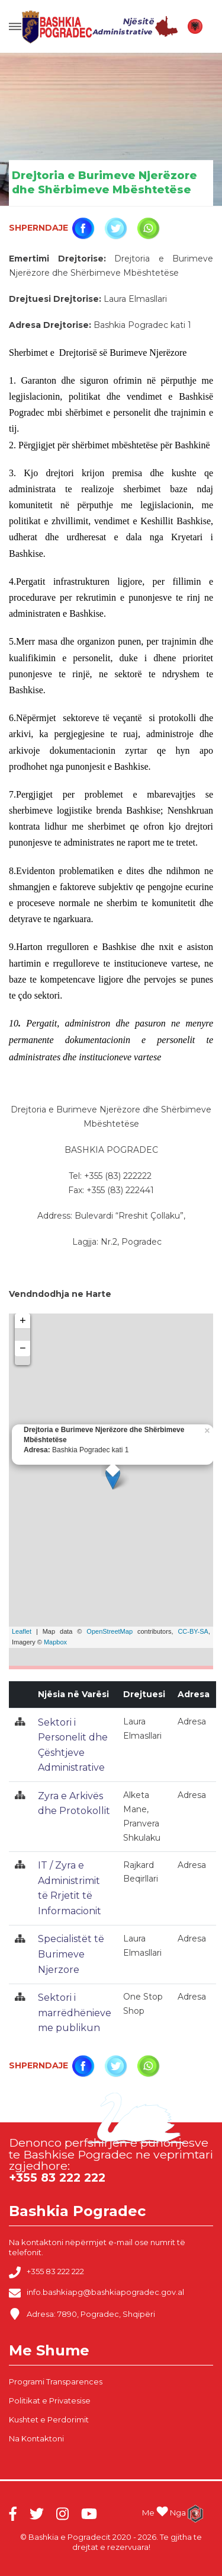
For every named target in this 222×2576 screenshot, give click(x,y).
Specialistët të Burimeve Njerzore (71, 1954)
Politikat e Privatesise (50, 2400)
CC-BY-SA (193, 1631)
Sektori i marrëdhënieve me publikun (74, 2012)
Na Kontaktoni (36, 2438)
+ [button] (23, 1321)
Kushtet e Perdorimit (49, 2419)
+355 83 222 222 (46, 2272)
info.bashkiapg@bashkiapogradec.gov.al (96, 2293)
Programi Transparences (55, 2381)
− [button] (23, 1348)
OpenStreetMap (109, 1631)
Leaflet (21, 1631)
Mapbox (55, 1642)
